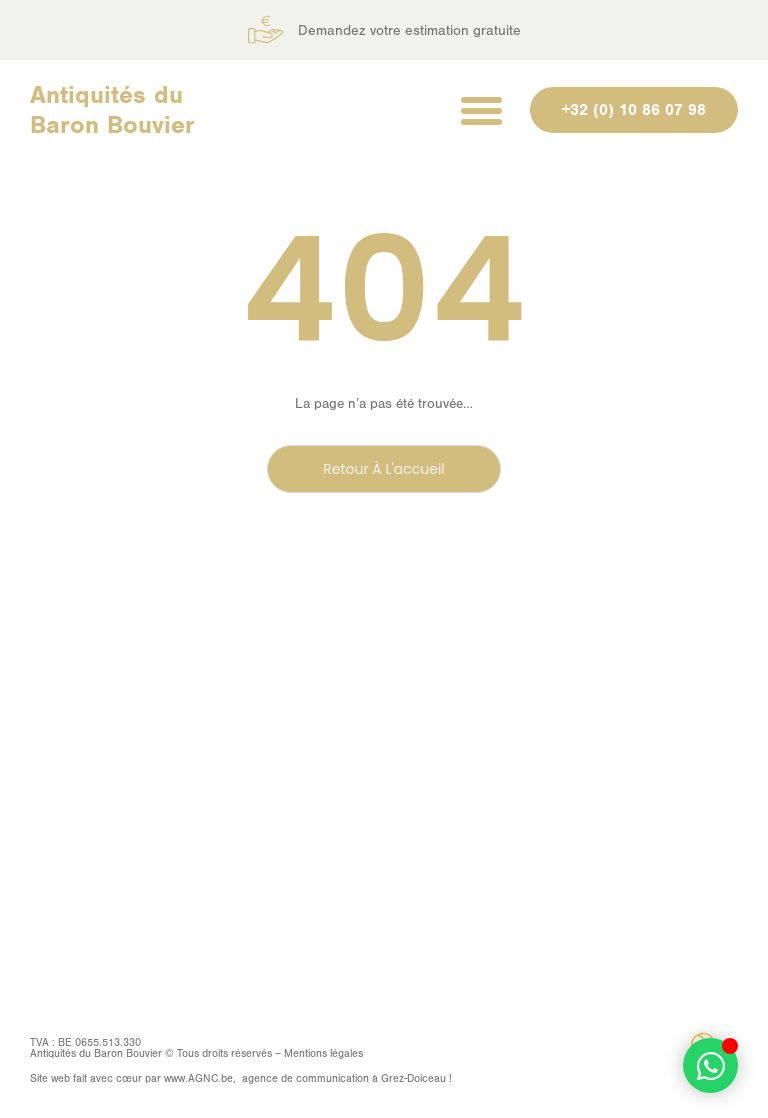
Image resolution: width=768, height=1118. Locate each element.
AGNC (203, 1078)
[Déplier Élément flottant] (710, 1065)
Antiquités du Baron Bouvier (112, 109)
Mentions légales (323, 1053)
